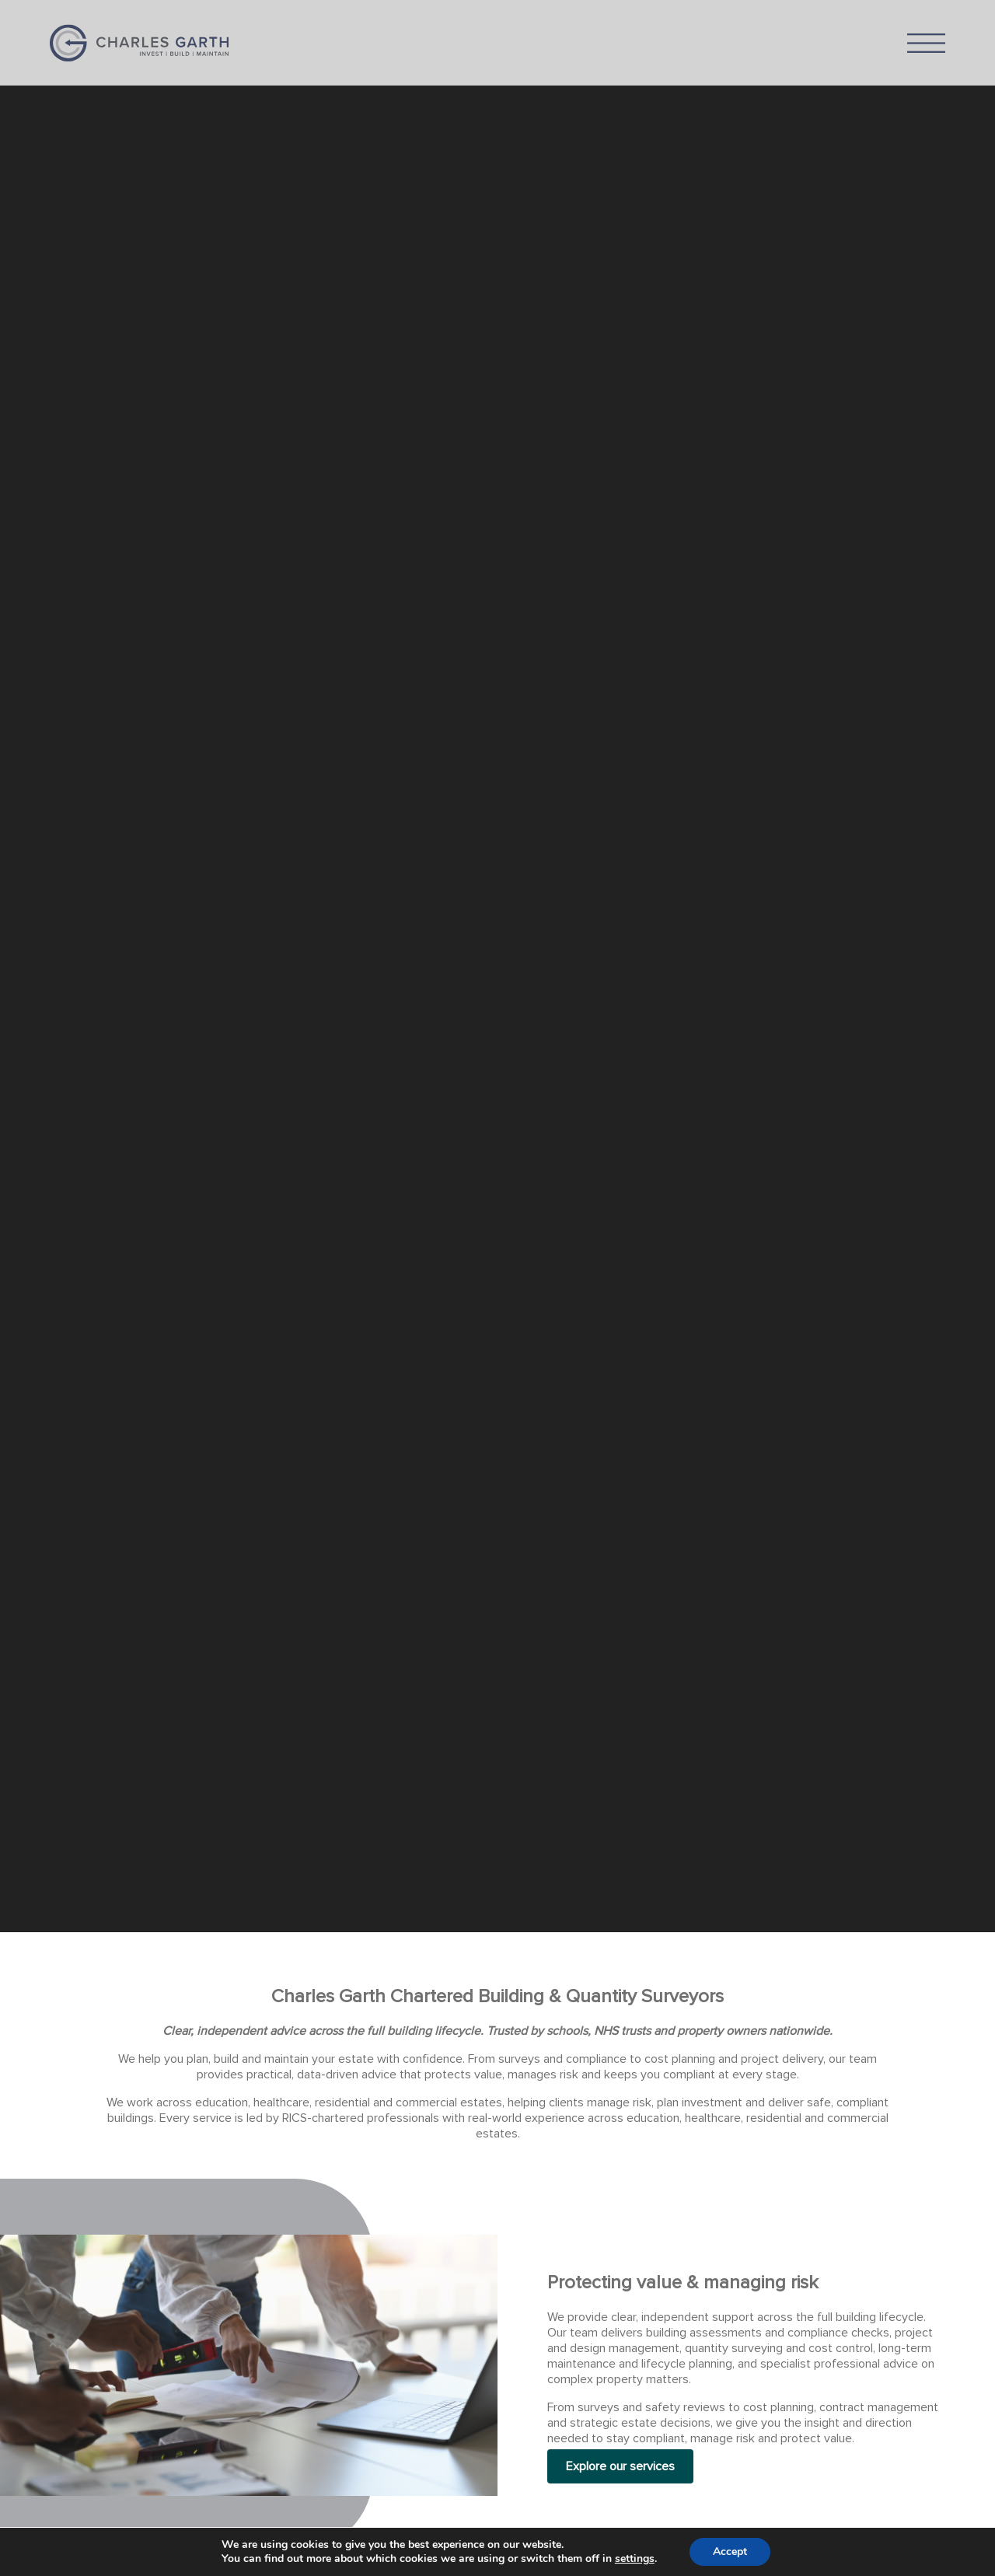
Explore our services (620, 2466)
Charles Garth (139, 42)
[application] (497, 966)
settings (635, 2559)
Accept (730, 2551)
